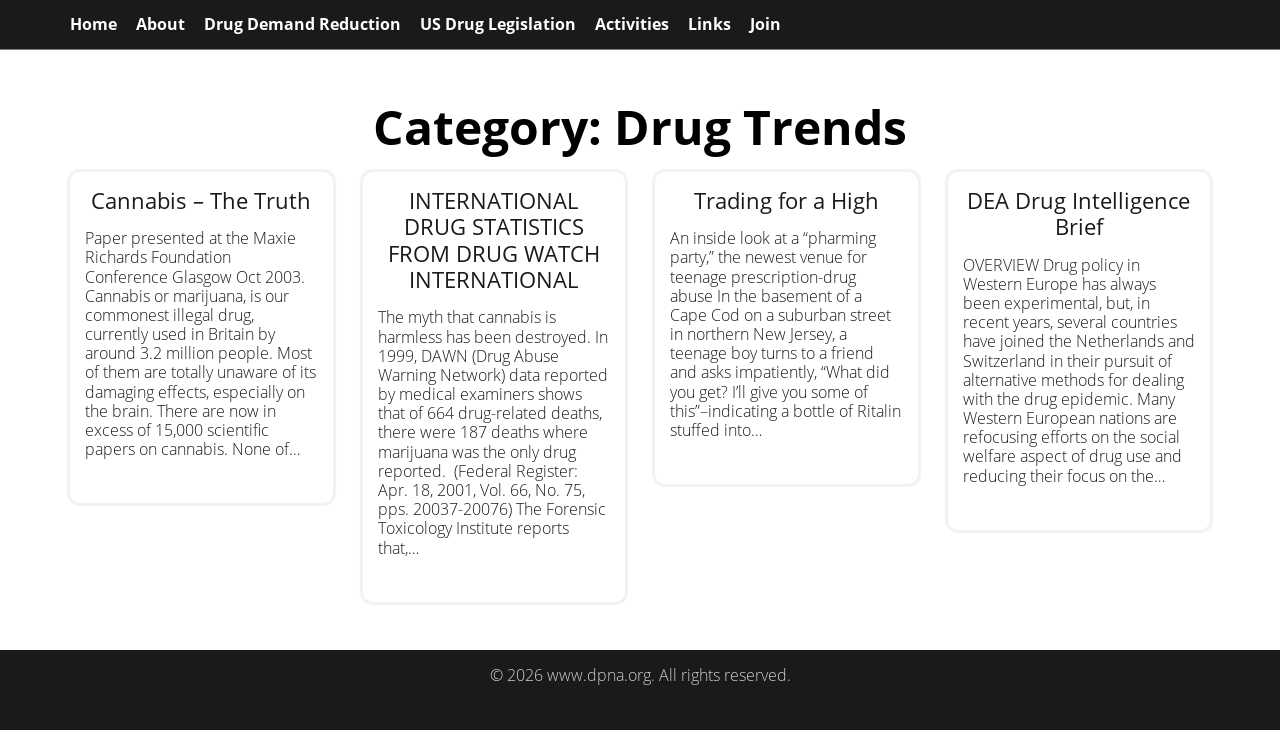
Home (93, 24)
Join (765, 24)
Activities (632, 24)
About (160, 24)
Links (709, 24)
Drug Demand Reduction (302, 24)
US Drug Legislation (498, 24)
